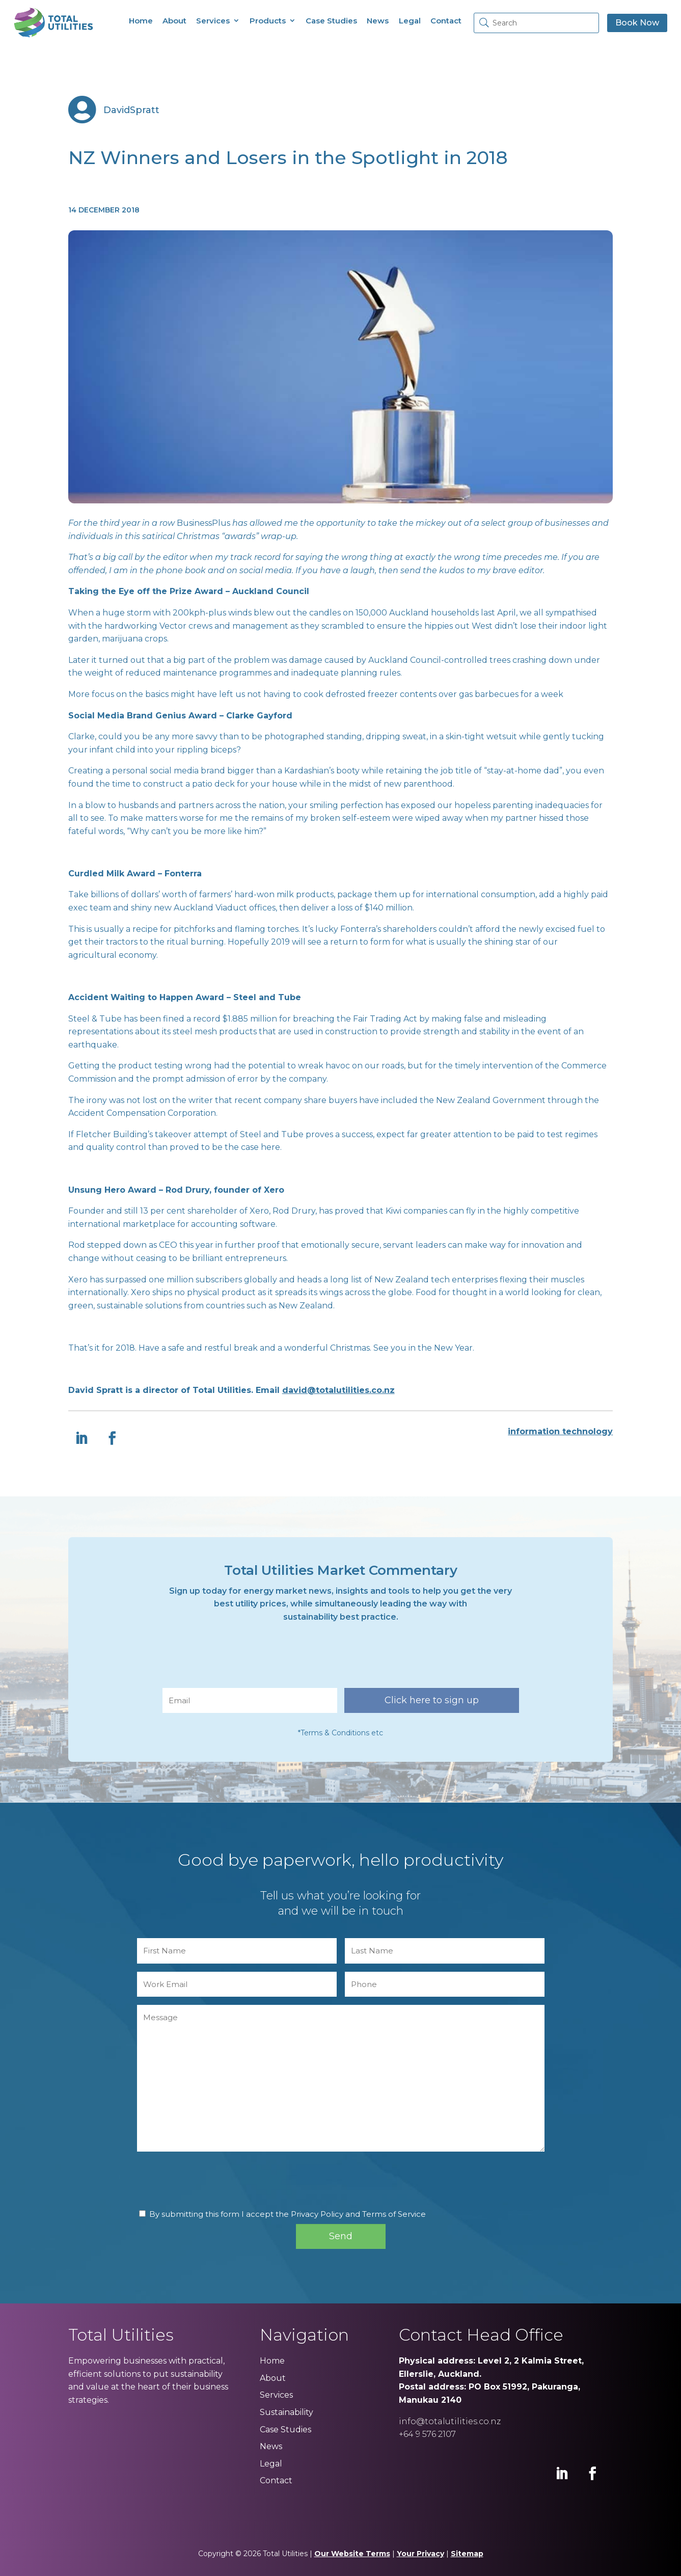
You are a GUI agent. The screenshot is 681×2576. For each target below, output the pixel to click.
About (174, 20)
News (378, 20)
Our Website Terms (352, 2553)
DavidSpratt (131, 110)
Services (213, 20)
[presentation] (239, 1660)
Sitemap (467, 2553)
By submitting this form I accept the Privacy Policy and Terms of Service (287, 2214)
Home (141, 20)
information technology (560, 1431)
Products (268, 20)
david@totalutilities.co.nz (338, 1390)
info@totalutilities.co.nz (450, 2421)
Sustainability (286, 2412)
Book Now (637, 23)
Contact (445, 20)
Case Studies (331, 20)
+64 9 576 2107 (427, 2434)
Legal (410, 20)
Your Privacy (420, 2553)
